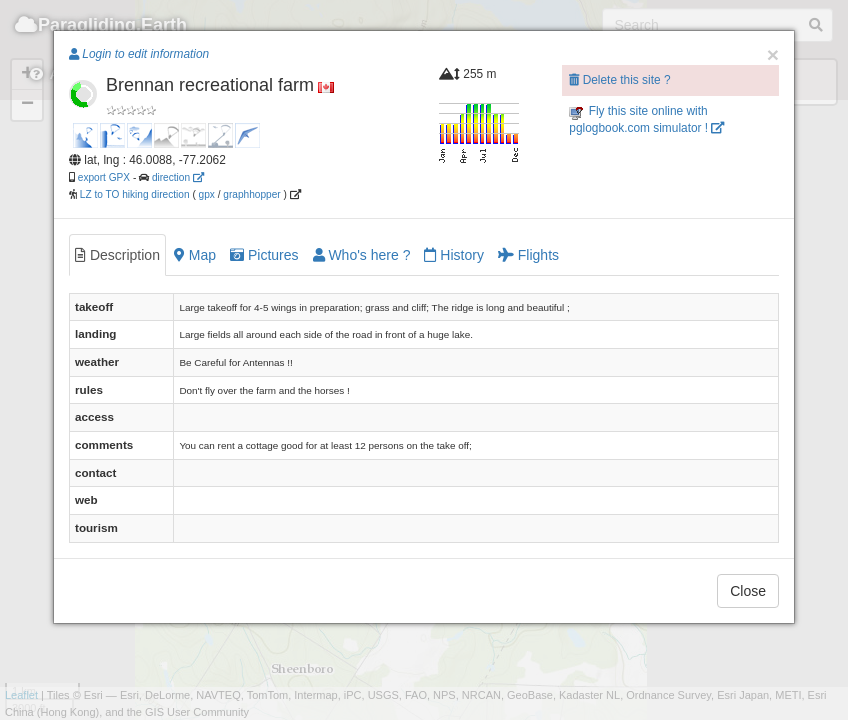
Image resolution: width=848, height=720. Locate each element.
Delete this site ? (619, 80)
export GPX (104, 177)
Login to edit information (139, 54)
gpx (207, 194)
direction (178, 177)
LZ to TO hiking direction (133, 194)
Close (748, 591)
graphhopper (251, 194)
